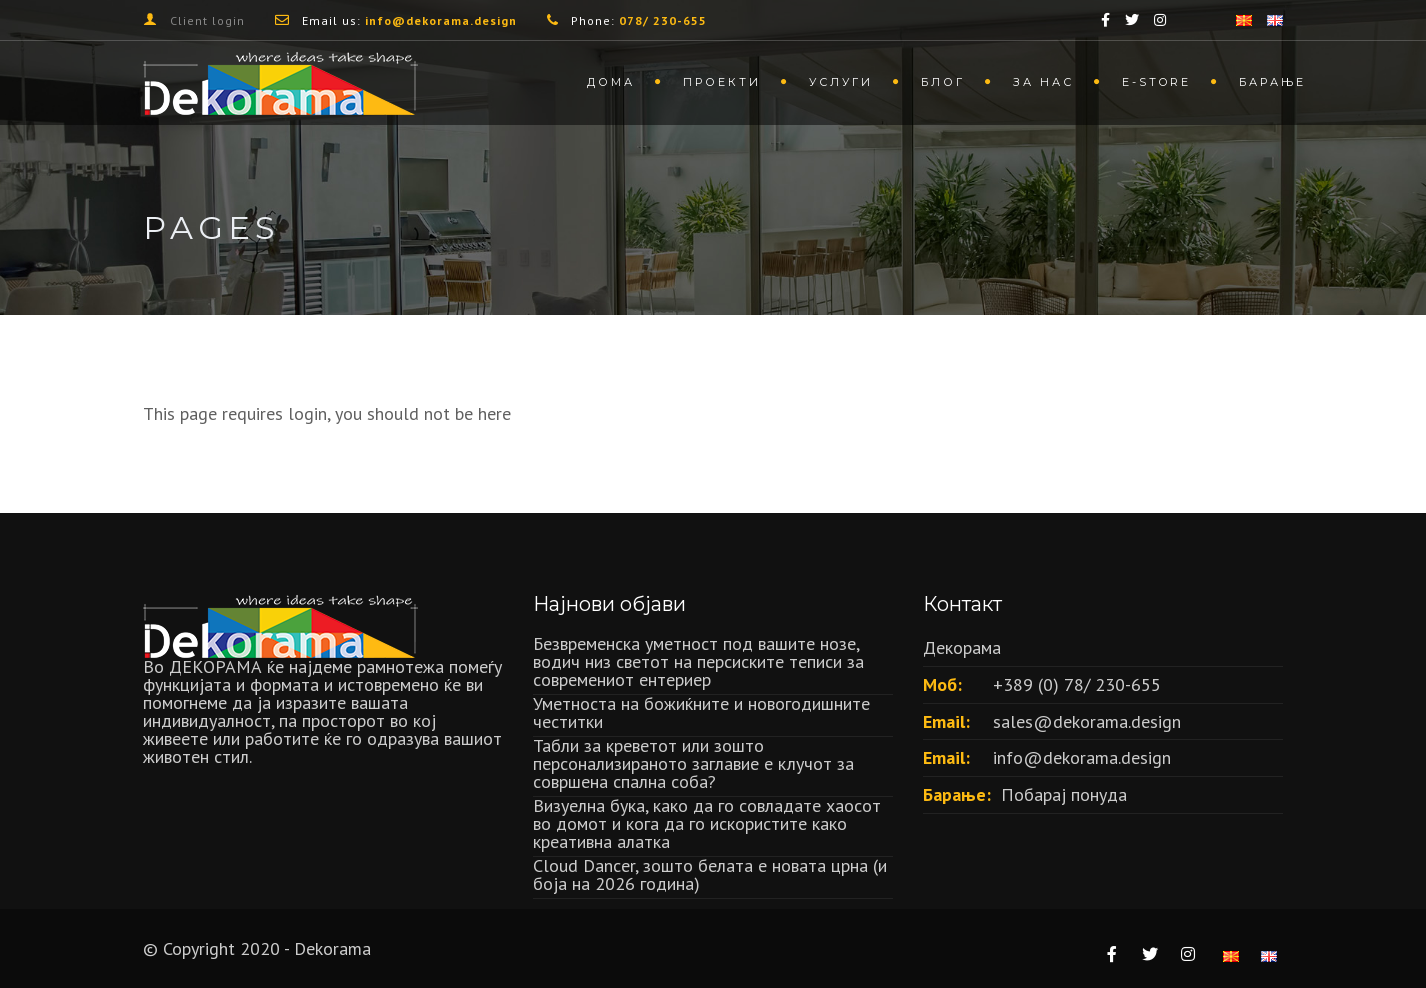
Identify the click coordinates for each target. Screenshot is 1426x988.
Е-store (1156, 82)
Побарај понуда (1064, 794)
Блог (943, 82)
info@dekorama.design (1082, 757)
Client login (207, 20)
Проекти (722, 82)
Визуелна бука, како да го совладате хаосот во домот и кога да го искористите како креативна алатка (707, 823)
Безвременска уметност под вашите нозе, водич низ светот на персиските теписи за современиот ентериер (698, 661)
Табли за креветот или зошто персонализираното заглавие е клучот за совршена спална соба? (693, 763)
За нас (1043, 82)
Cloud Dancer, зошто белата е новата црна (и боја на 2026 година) (710, 874)
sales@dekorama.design (1087, 721)
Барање (1272, 82)
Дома (611, 82)
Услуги (841, 82)
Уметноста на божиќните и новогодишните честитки (701, 712)
